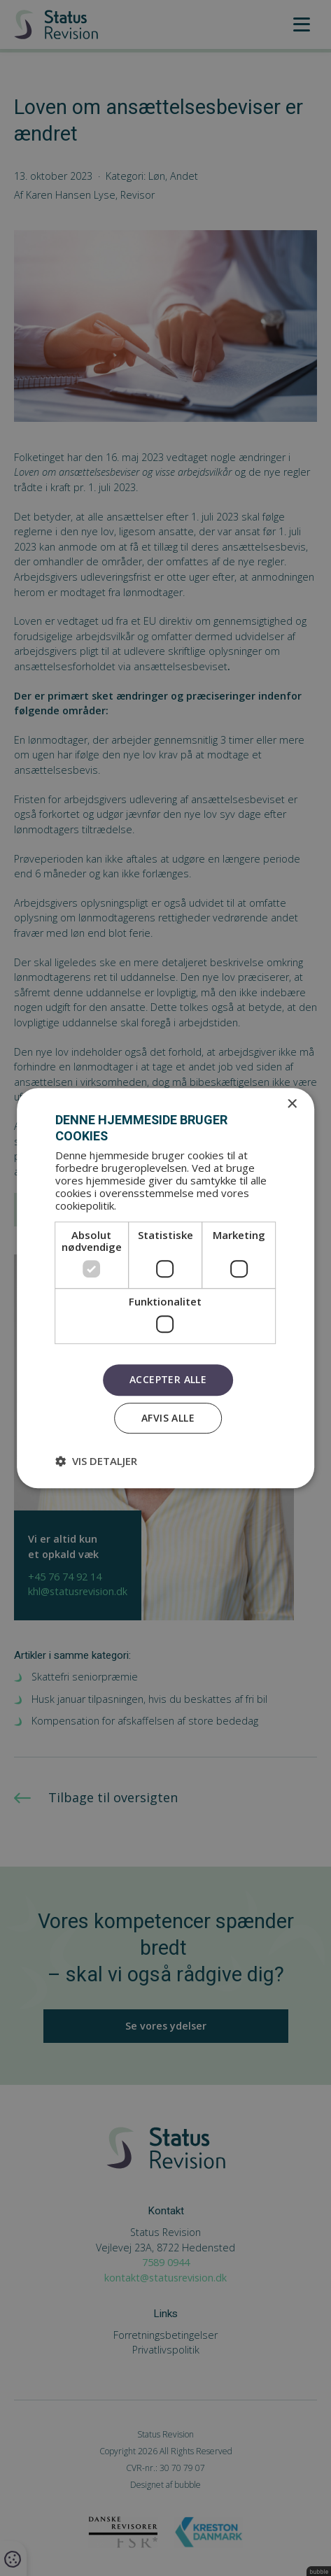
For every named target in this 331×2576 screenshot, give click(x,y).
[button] (96, 1461)
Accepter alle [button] (167, 1379)
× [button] (291, 1104)
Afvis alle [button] (168, 1417)
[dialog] (165, 1288)
